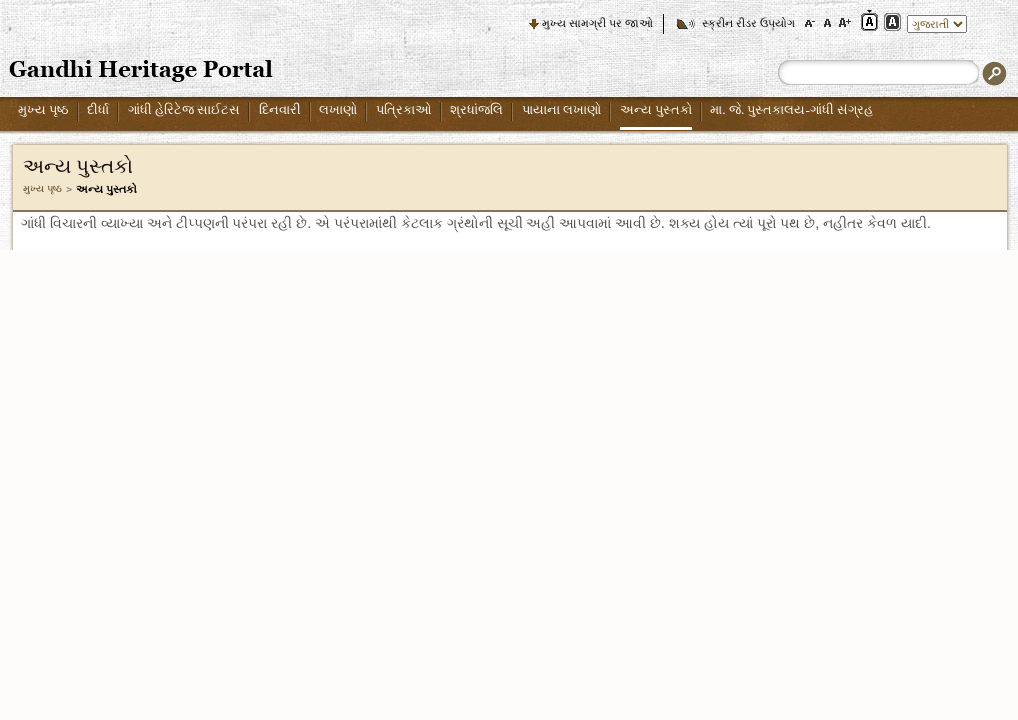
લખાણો (338, 109)
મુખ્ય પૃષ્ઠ (43, 109)
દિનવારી (280, 109)
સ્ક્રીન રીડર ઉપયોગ (748, 23)
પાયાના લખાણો (561, 109)
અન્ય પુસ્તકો (656, 109)
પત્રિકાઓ (404, 109)
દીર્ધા (98, 109)
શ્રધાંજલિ (476, 109)
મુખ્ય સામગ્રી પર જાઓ (597, 23)
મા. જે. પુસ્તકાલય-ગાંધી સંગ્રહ (791, 109)
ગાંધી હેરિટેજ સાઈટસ (184, 109)
